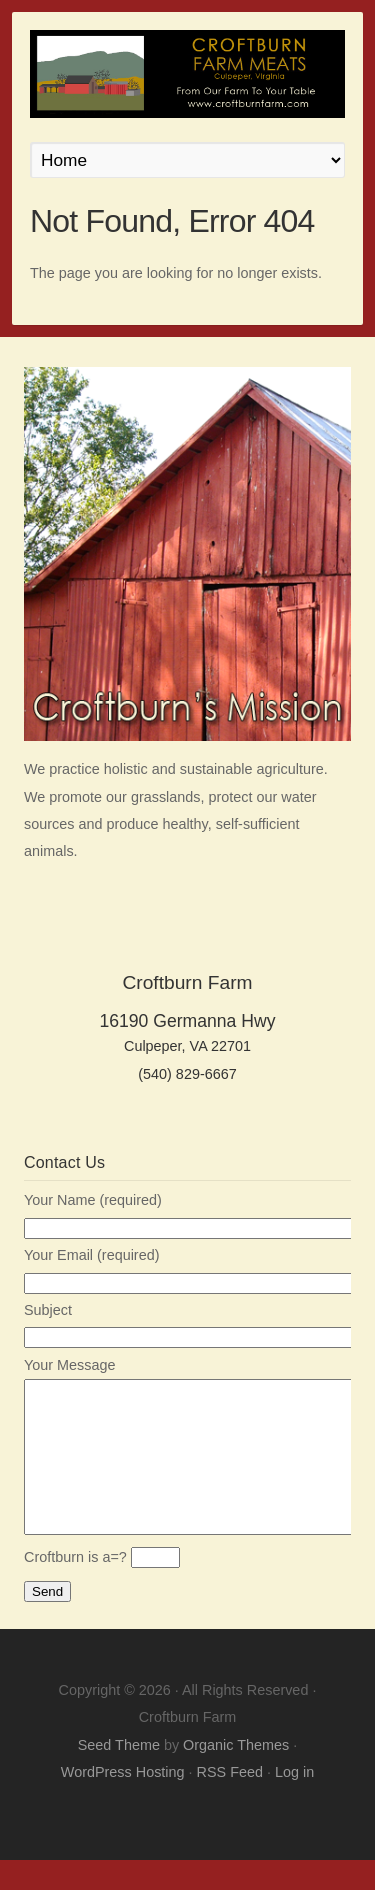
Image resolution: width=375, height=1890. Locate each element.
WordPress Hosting (123, 1802)
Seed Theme (119, 1775)
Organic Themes (236, 1775)
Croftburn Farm (187, 74)
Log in (294, 1802)
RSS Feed (230, 1802)
